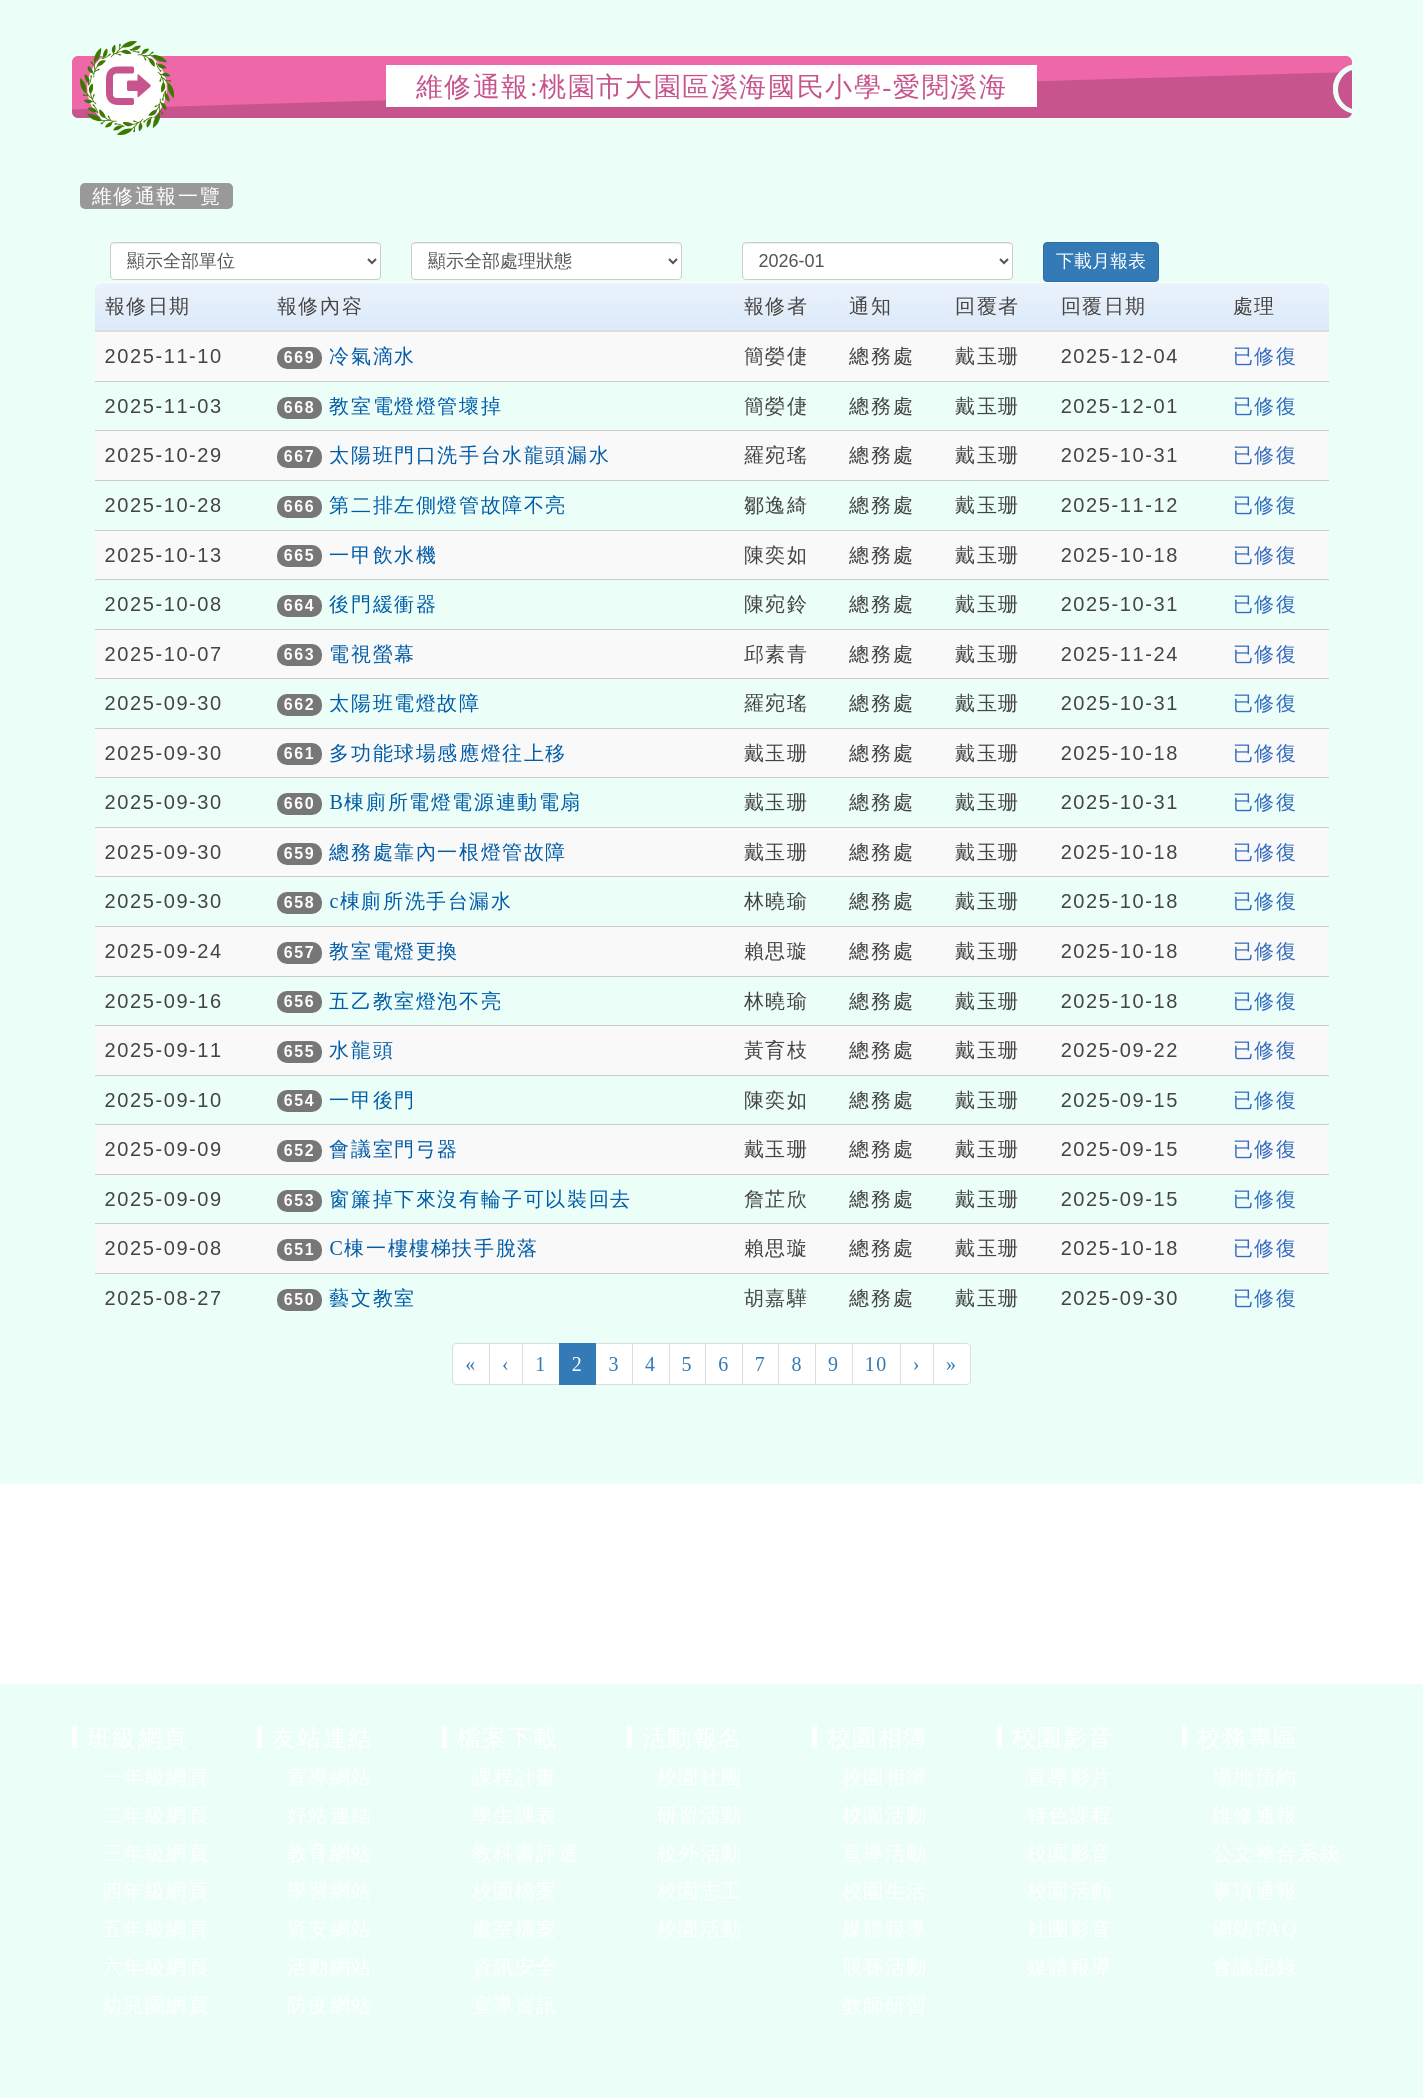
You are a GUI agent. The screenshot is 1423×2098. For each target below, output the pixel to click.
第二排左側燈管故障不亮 (448, 505)
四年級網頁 (156, 1891)
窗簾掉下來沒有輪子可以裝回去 (480, 1199)
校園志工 (700, 1891)
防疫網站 (330, 2005)
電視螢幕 (372, 654)
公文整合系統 (1277, 1853)
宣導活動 (885, 1853)
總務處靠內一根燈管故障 (448, 852)
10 (876, 1364)
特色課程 (1070, 1815)
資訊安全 (515, 1967)
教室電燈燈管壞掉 (415, 406)
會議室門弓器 (394, 1149)
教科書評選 (526, 1853)
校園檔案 (515, 1891)
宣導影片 (1070, 1777)
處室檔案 (515, 1929)
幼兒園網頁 (156, 2005)
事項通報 (1255, 1891)
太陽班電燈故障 (404, 703)
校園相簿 (878, 1737)
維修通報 (1255, 1815)
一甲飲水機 (383, 555)
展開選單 (242, 1779)
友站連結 (323, 1737)
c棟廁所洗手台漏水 (420, 901)
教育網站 (330, 1853)
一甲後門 (372, 1100)
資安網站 (330, 1929)
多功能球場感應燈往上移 (448, 753)
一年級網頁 (156, 1777)
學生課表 (515, 1815)
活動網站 (330, 1967)
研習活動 (700, 1815)
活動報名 (693, 1737)
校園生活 (885, 1891)
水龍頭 (361, 1050)
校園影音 (1063, 1737)
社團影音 (1070, 1929)
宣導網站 (330, 1777)
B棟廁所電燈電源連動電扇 (455, 802)
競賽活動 (885, 1967)
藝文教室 (372, 1298)
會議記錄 (1255, 1967)
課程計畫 (515, 1777)
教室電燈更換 (394, 951)
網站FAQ (1255, 1929)
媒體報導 (885, 1929)
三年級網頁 (156, 1853)
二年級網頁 (156, 1815)
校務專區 (1248, 1737)
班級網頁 (138, 1737)
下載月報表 (1101, 261)
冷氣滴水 (372, 356)
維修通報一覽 (157, 196)
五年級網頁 (156, 1929)
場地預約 (1255, 1777)
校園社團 (700, 1777)
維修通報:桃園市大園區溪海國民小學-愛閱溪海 (712, 86)
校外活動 (700, 1853)
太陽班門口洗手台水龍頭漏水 (469, 455)
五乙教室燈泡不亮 (415, 1001)
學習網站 (330, 1891)
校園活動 (700, 1929)
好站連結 (330, 1815)
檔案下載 (508, 1737)
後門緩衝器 (383, 604)
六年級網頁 (156, 1967)
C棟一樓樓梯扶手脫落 (433, 1248)
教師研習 (885, 2005)
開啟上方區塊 (1319, 132)
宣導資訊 (515, 2005)
